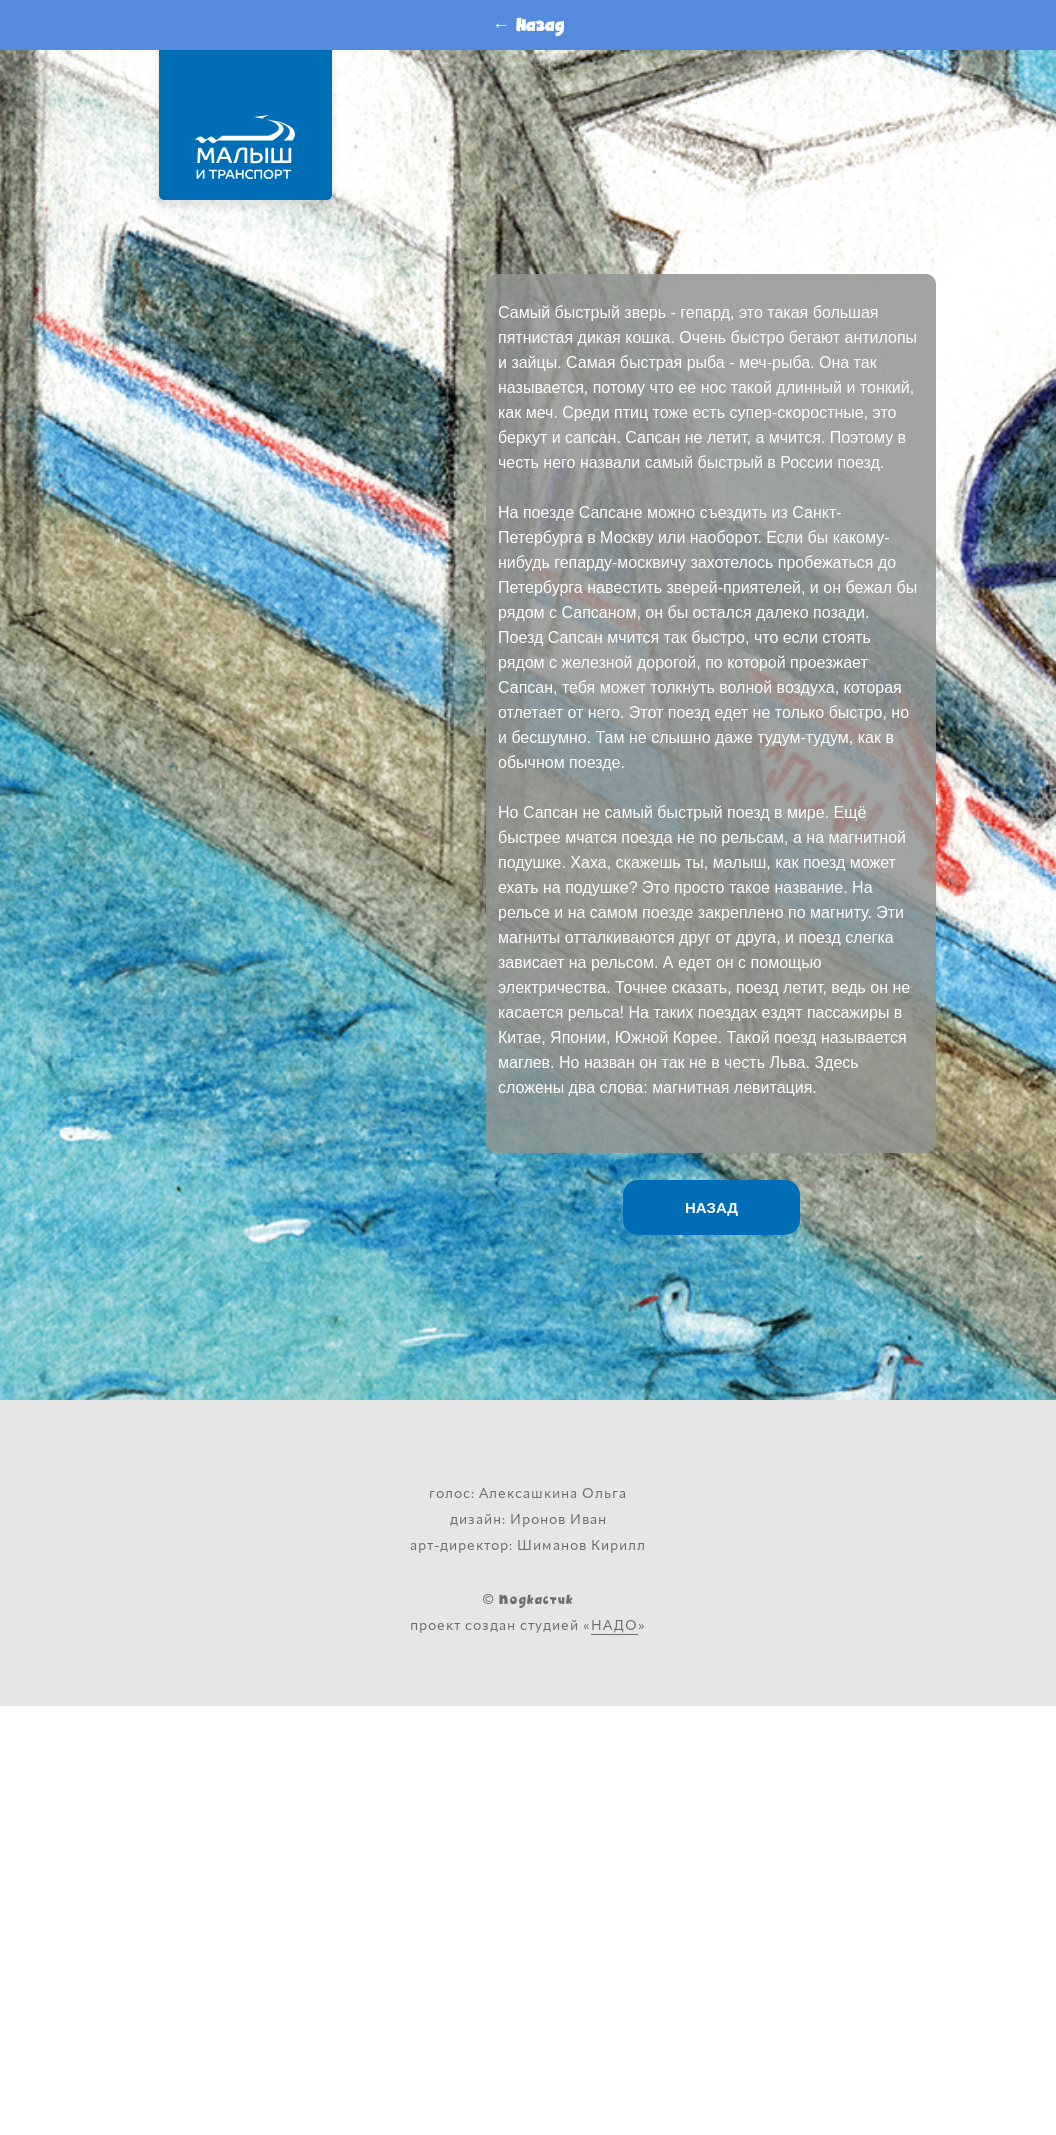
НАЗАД (711, 1207)
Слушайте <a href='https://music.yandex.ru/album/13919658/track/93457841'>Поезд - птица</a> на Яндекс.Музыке (711, 175)
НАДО (614, 1626)
